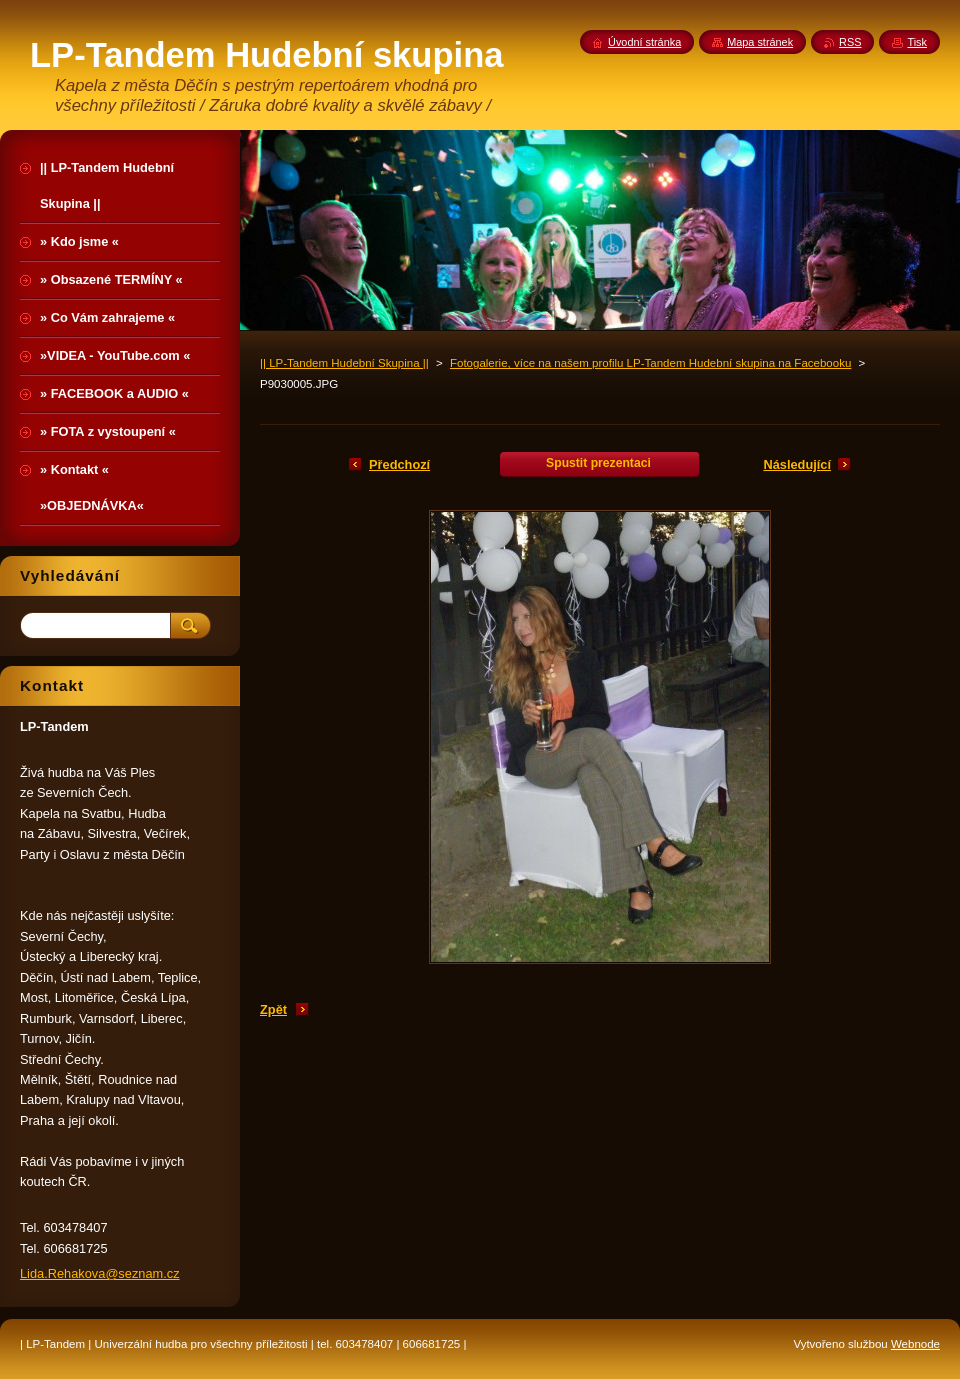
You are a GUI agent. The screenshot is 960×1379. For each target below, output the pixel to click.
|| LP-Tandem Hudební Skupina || (344, 363)
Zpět (273, 1009)
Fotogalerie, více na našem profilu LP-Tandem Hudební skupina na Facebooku (650, 363)
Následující (797, 464)
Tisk (917, 42)
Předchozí (399, 464)
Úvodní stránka (644, 42)
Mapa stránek (760, 42)
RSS (850, 42)
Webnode (915, 1344)
